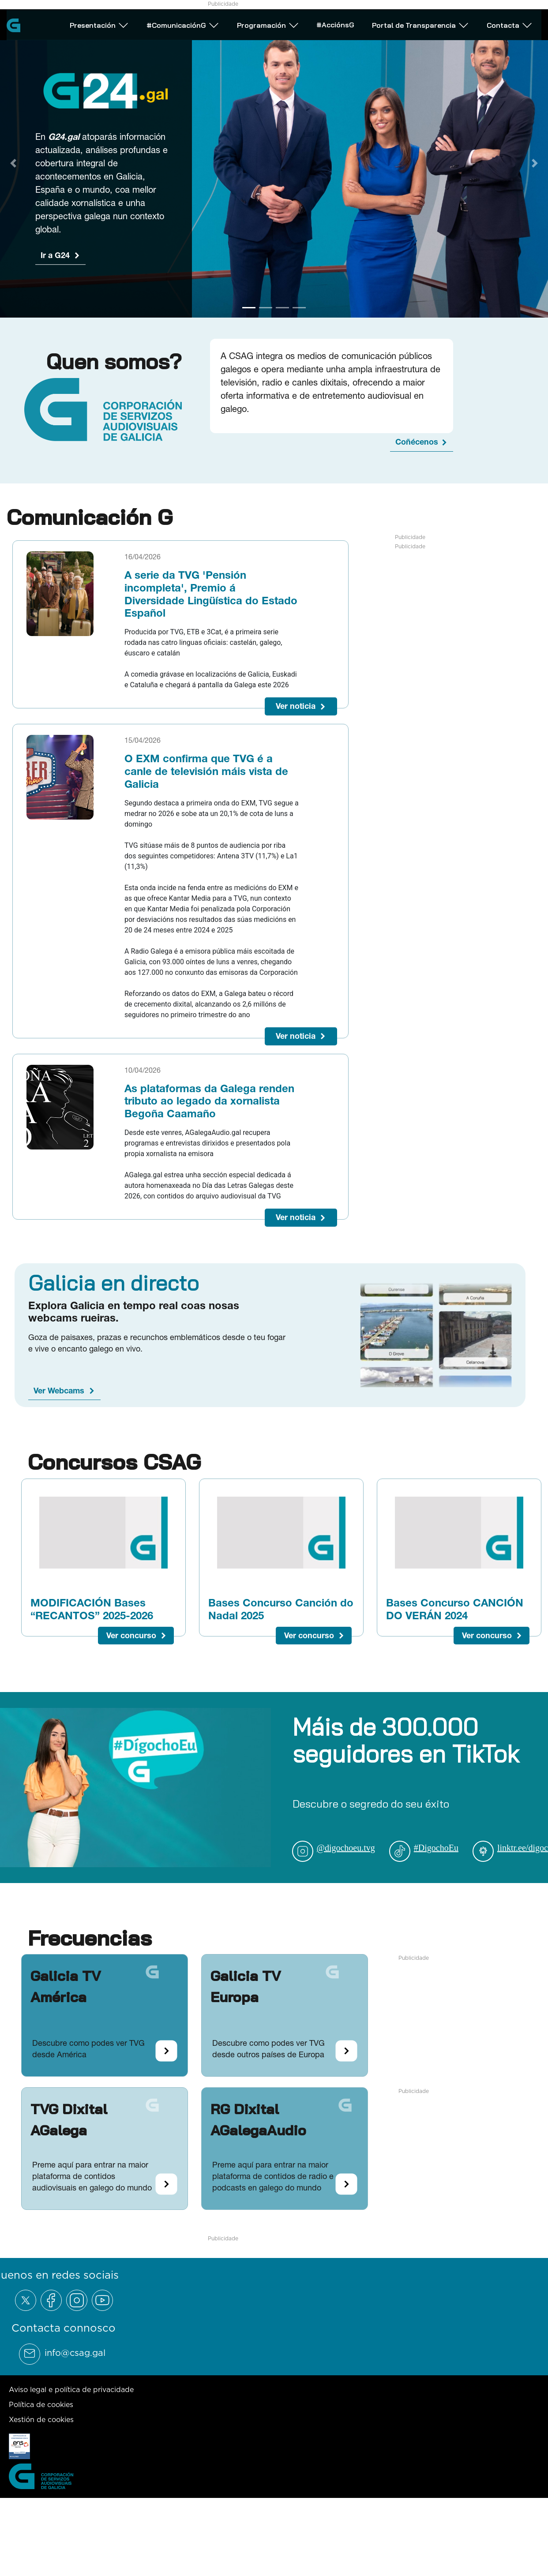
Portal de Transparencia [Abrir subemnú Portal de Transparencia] (420, 23)
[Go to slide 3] (282, 308)
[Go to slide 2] (265, 308)
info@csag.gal (75, 2353)
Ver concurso (131, 1635)
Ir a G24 (55, 255)
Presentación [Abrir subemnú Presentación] (99, 23)
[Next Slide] (535, 163)
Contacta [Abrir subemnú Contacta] (510, 23)
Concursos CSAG (114, 1462)
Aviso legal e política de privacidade (71, 2389)
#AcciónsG (335, 23)
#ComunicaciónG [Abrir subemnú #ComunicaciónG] (182, 23)
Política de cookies (41, 2404)
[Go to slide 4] (299, 308)
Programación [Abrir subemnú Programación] (268, 23)
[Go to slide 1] (248, 308)
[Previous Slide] (13, 163)
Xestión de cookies (41, 2419)
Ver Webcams (59, 1390)
